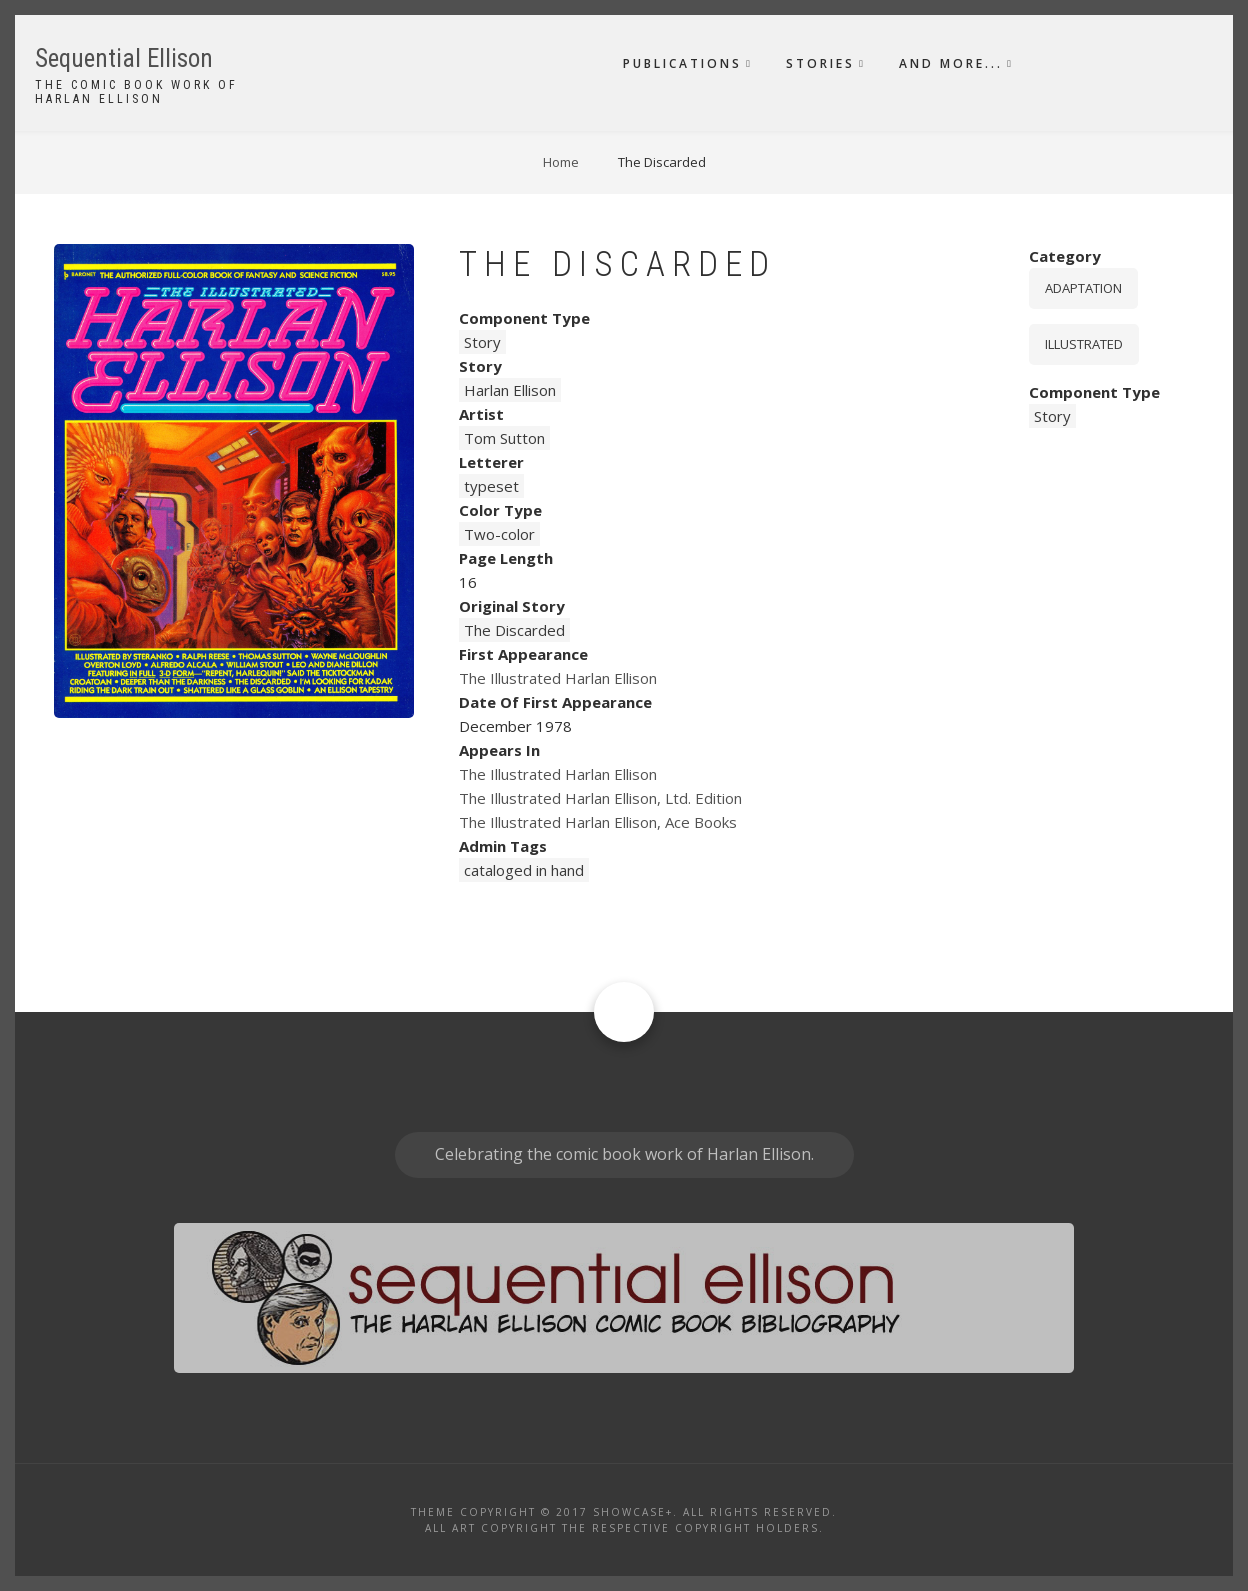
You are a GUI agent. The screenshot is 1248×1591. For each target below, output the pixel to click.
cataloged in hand (524, 870)
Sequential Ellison (124, 58)
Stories (820, 63)
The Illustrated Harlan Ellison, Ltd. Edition (600, 798)
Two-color (499, 534)
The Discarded (514, 630)
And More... (951, 63)
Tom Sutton (504, 438)
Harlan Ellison (510, 390)
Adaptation (1083, 288)
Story (482, 342)
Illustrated (1084, 344)
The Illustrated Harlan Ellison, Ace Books (598, 822)
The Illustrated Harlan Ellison (558, 678)
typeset (491, 486)
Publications (682, 63)
